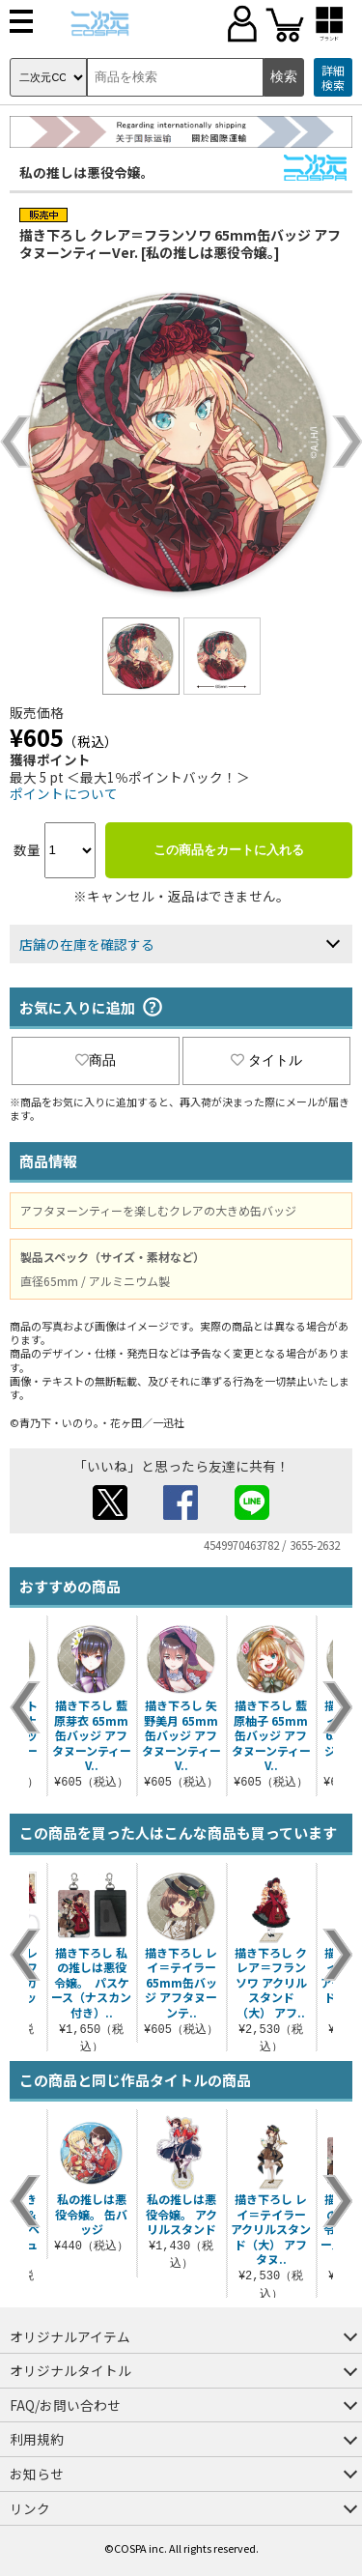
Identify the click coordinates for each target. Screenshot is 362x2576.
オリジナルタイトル (70, 2370)
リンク (30, 2508)
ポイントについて (64, 793)
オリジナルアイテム (70, 2336)
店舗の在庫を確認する (86, 944)
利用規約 (37, 2438)
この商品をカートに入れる (228, 850)
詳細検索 (333, 78)
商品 (95, 1060)
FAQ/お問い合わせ (65, 2405)
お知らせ (37, 2473)
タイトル (266, 1060)
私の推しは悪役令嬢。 (86, 172)
